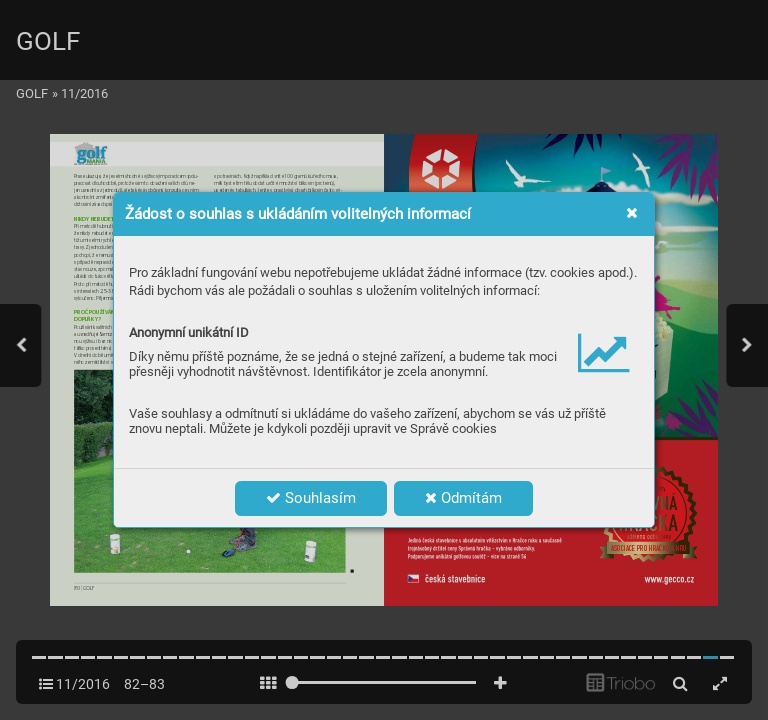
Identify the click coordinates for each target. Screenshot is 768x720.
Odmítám (463, 498)
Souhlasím (311, 498)
